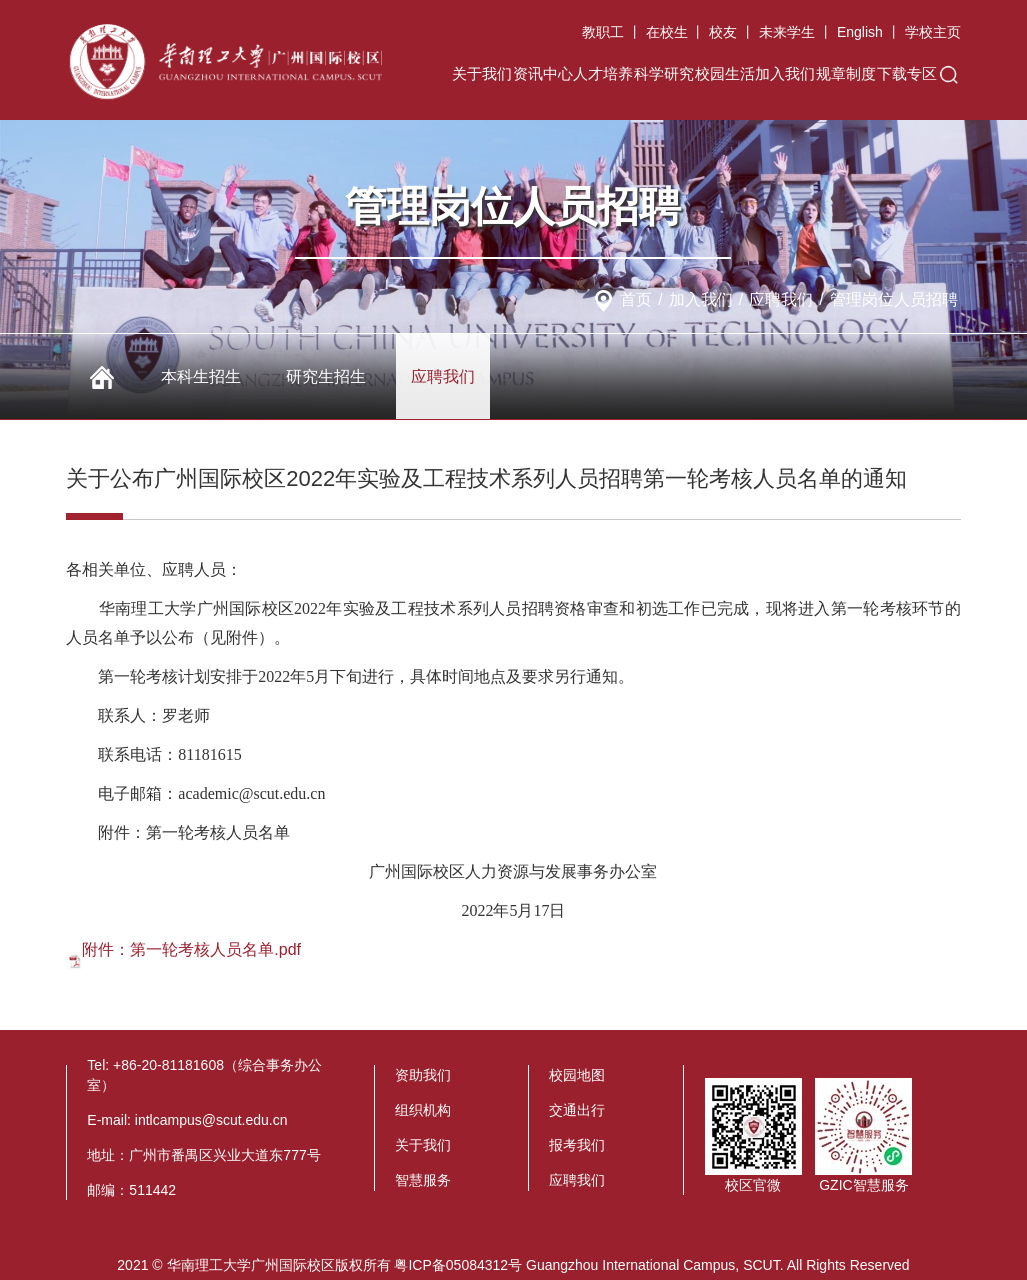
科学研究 (664, 73)
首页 (636, 299)
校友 (723, 32)
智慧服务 (423, 1180)
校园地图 (577, 1075)
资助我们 (423, 1075)
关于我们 (482, 73)
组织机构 (423, 1110)
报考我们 (577, 1145)
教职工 (603, 32)
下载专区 (907, 73)
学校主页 (933, 32)
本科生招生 (201, 376)
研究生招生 (326, 376)
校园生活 (725, 73)
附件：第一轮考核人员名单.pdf (191, 949)
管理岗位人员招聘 (894, 299)
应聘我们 (781, 299)
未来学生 (787, 32)
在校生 (667, 32)
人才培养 (603, 73)
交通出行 (577, 1110)
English (860, 32)
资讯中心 (543, 73)
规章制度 (846, 73)
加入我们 (785, 73)
